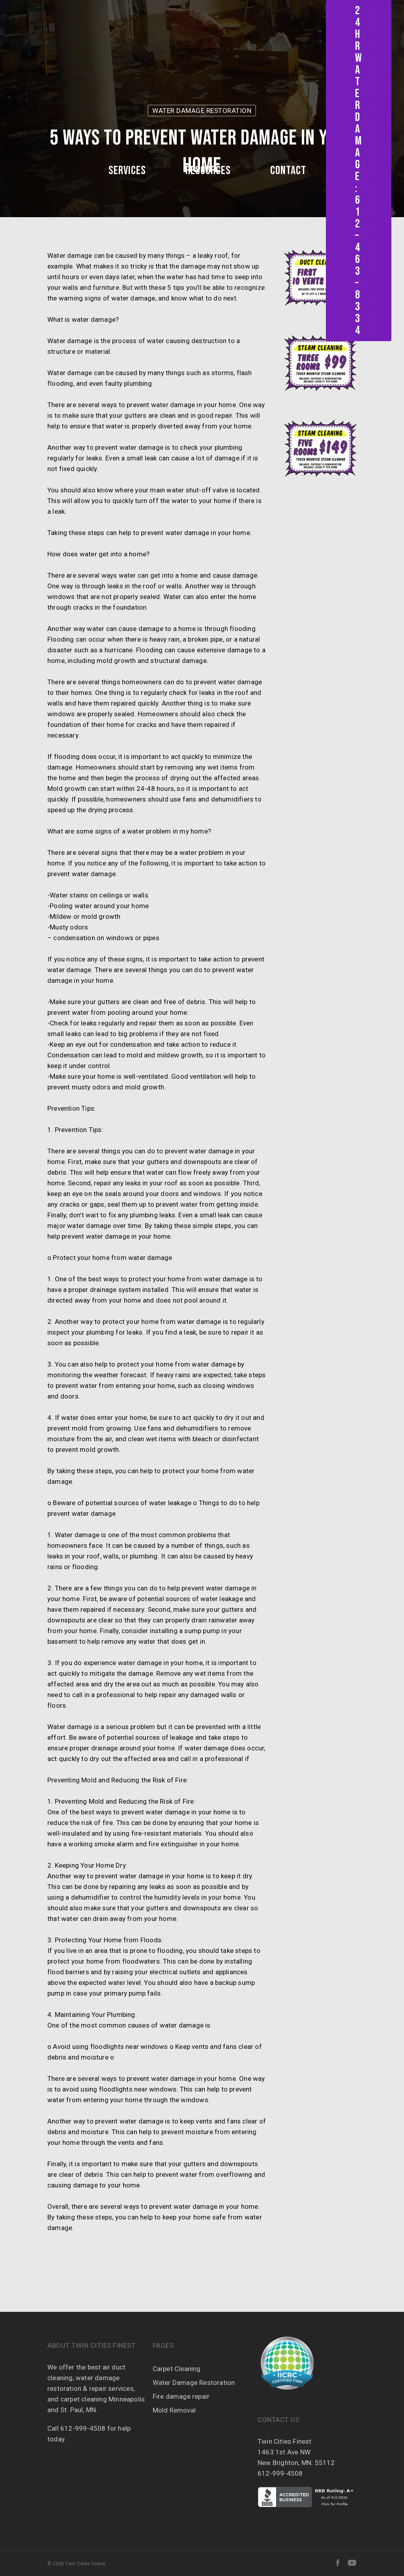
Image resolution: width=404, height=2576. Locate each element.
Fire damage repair (181, 2396)
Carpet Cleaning (177, 2369)
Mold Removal (174, 2410)
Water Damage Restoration (194, 2382)
